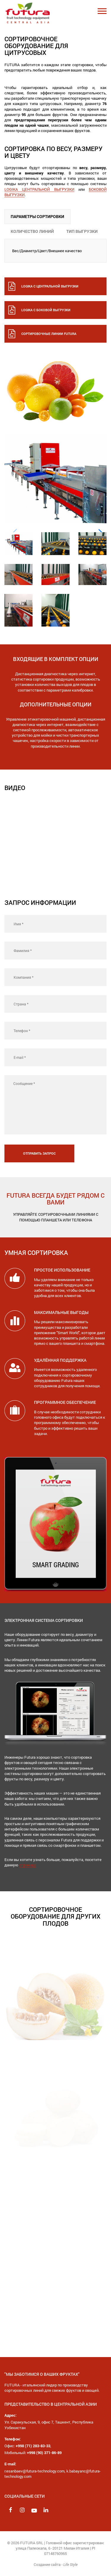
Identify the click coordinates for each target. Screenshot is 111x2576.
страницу (27, 1865)
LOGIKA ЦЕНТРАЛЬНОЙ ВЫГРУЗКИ (39, 189)
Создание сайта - (56, 2564)
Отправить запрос (39, 1153)
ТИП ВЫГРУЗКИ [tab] (82, 231)
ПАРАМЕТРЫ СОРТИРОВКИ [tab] (37, 216)
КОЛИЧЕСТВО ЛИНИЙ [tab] (32, 231)
